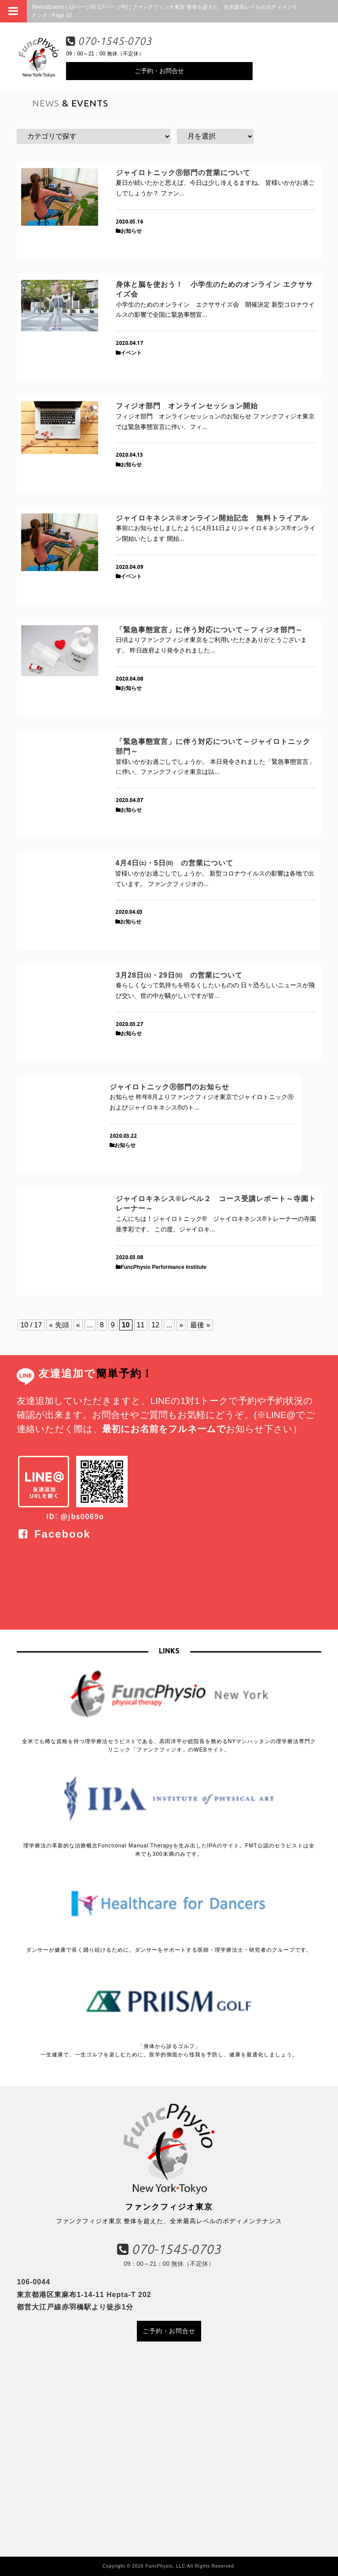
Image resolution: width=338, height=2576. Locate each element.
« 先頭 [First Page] (59, 1325)
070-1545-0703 (109, 41)
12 (155, 1325)
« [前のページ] (78, 1325)
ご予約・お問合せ (159, 70)
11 (141, 1325)
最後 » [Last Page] (200, 1325)
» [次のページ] (181, 1325)
